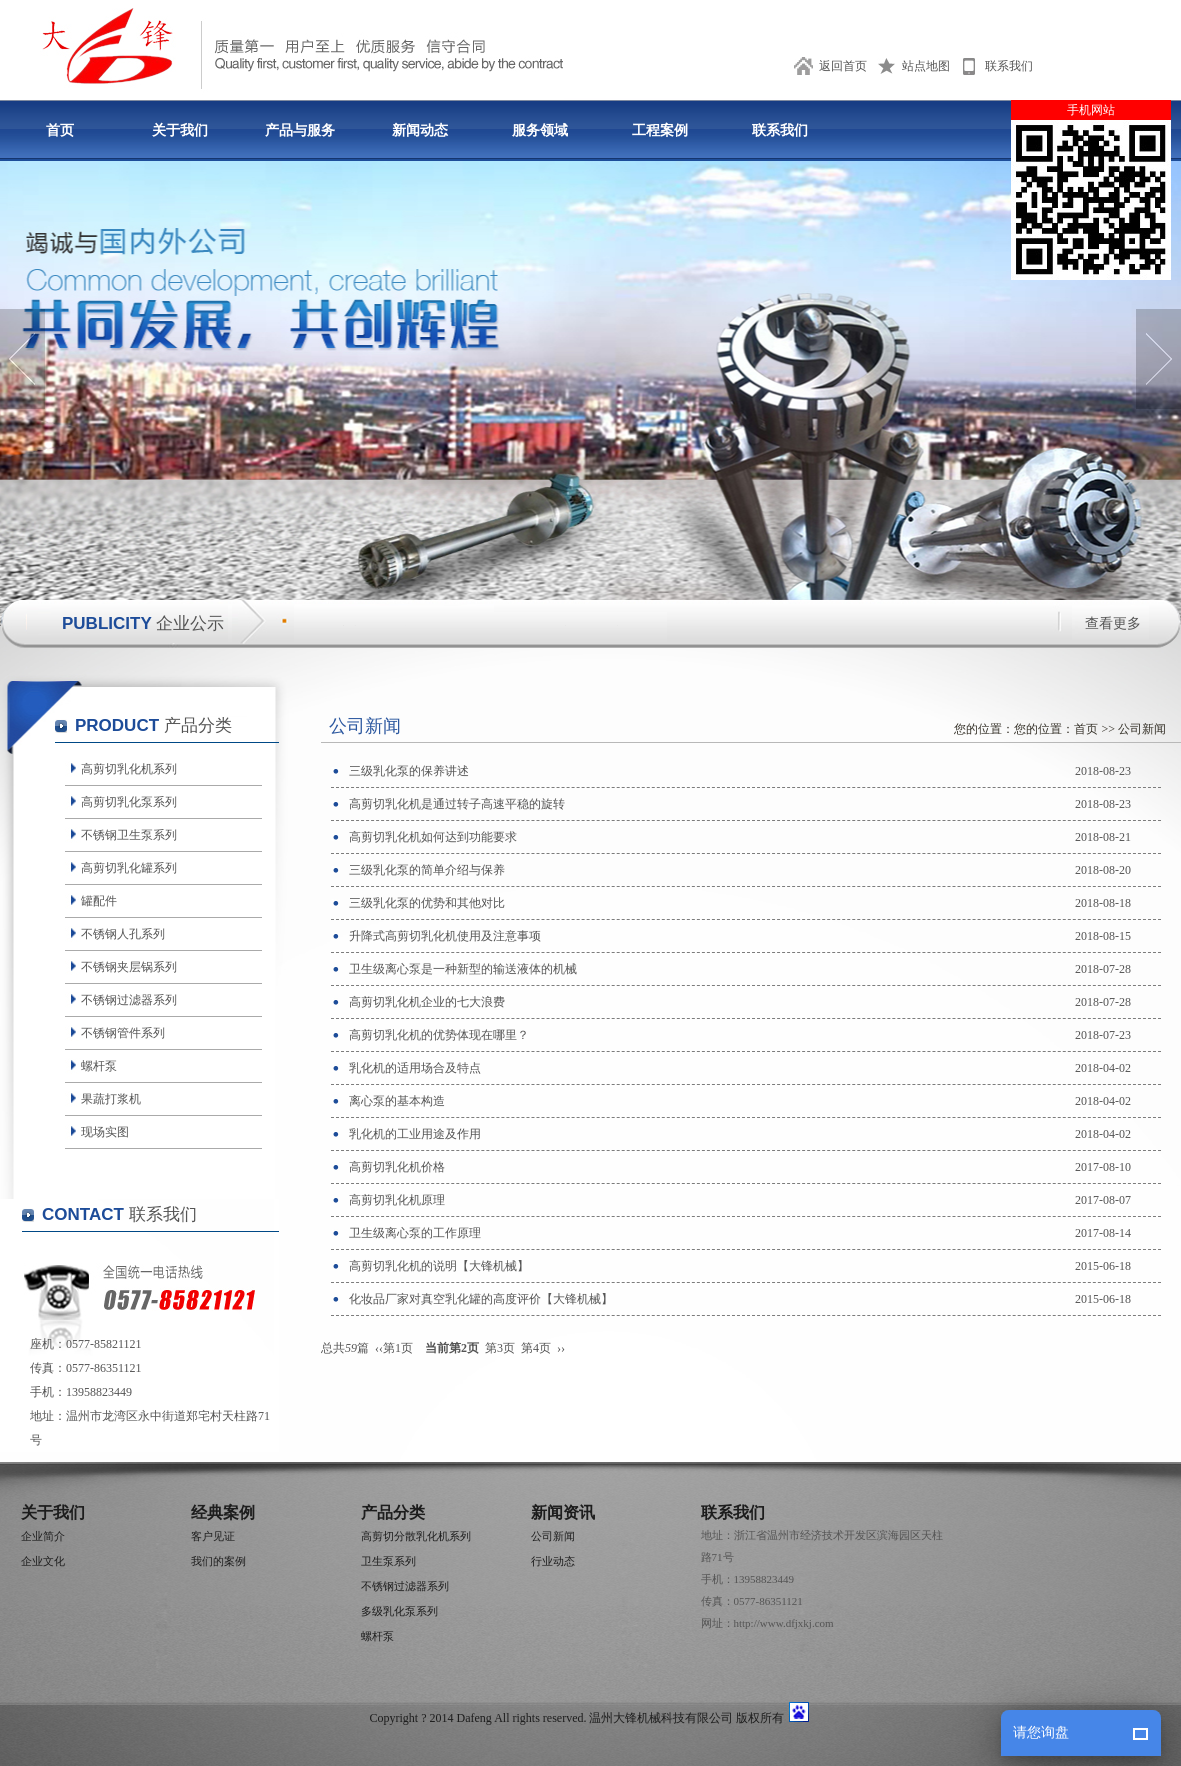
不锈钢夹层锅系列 (129, 967)
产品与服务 (300, 130)
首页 (60, 130)
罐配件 (99, 901)
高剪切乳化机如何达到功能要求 (433, 837)
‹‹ (379, 1348)
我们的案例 (218, 1561)
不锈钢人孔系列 (123, 934)
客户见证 (213, 1536)
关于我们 (180, 130)
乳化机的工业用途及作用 (415, 1134)
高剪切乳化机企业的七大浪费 (427, 1002)
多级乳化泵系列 (399, 1611)
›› (561, 1348)
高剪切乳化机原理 (397, 1200)
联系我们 (1009, 66)
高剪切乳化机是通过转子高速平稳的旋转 (457, 804)
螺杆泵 (99, 1066)
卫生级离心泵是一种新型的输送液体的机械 (463, 969)
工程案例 (660, 130)
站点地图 (926, 66)
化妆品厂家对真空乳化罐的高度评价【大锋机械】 (481, 1299)
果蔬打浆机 (111, 1099)
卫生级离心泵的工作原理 (415, 1233)
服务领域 (540, 130)
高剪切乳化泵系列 (129, 802)
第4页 (536, 1348)
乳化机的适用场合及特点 (415, 1068)
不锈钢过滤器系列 (129, 1000)
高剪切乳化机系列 (129, 769)
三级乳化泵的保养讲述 (409, 771)
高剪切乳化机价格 (397, 1167)
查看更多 (1113, 623)
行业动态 (553, 1561)
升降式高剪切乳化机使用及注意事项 (445, 936)
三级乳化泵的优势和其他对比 (427, 903)
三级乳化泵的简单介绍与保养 (427, 870)
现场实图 (105, 1132)
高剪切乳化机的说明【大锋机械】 (439, 1266)
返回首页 (843, 66)
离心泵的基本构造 (397, 1101)
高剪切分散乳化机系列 (416, 1536)
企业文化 (43, 1561)
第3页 (500, 1348)
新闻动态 (420, 130)
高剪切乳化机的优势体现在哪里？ (439, 1035)
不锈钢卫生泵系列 (129, 835)
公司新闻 (1142, 729)
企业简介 (43, 1536)
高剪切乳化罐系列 (129, 868)
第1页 (398, 1348)
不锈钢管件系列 (123, 1033)
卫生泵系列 (388, 1561)
